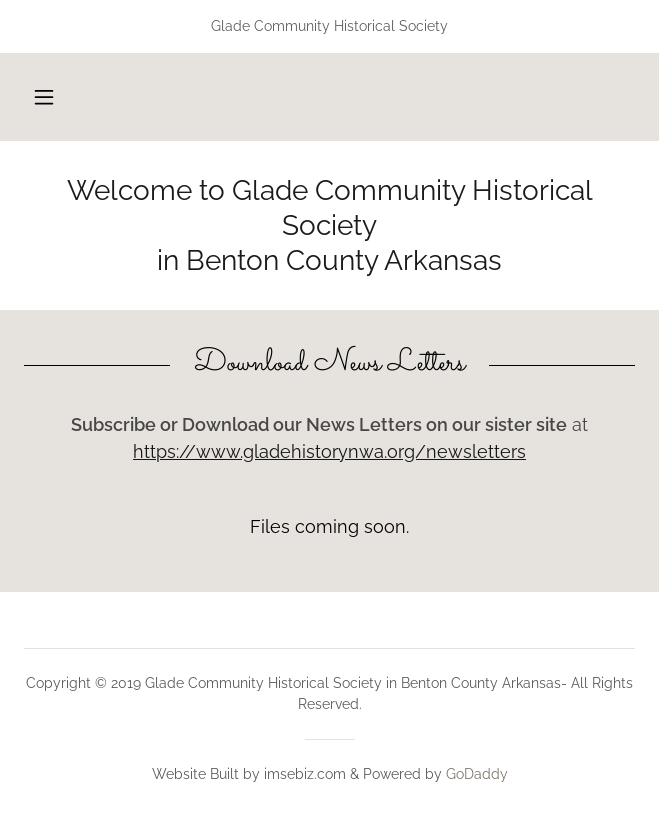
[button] (44, 97)
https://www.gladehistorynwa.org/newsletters (329, 451)
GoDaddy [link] (477, 774)
